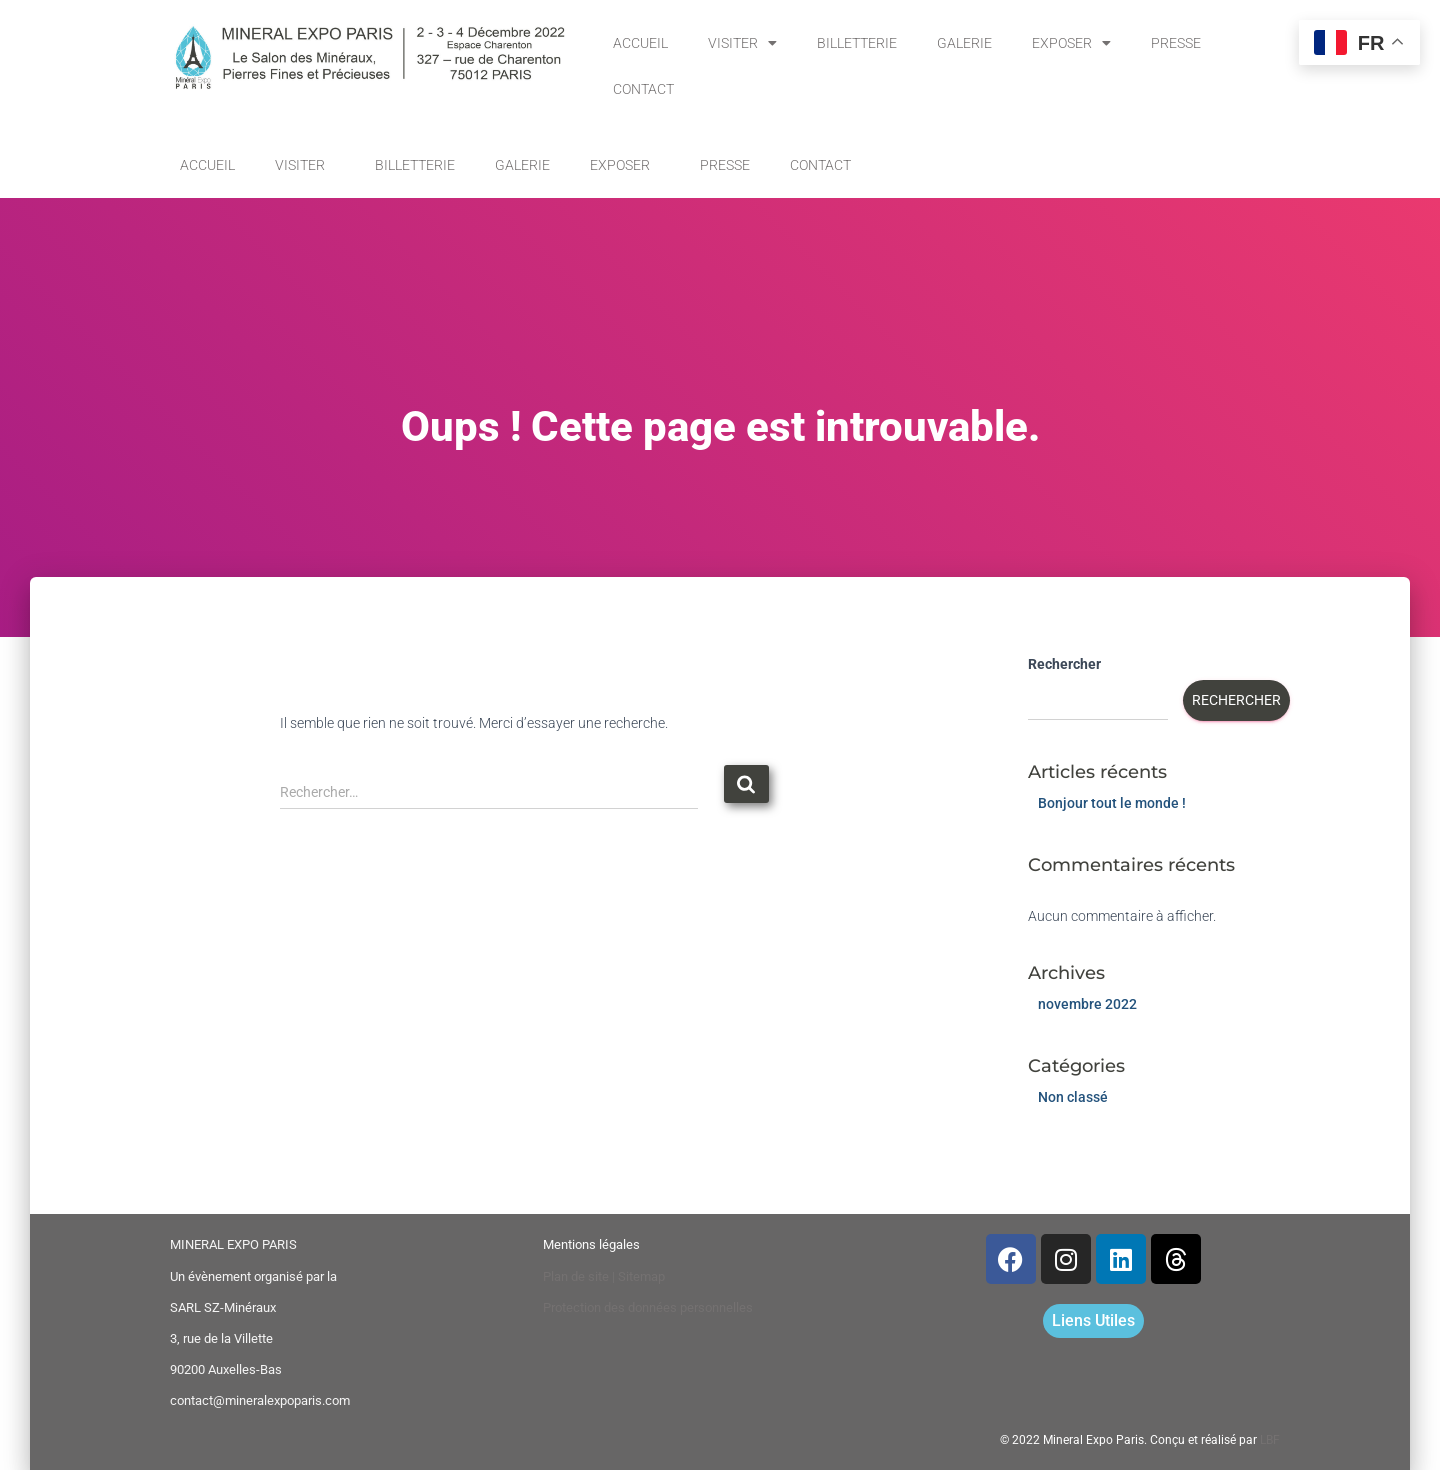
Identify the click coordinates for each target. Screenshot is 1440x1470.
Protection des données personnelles (648, 1307)
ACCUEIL (640, 43)
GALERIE (964, 43)
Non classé (1073, 1097)
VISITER (742, 43)
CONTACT (643, 89)
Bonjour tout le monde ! (1112, 803)
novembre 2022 (1087, 1004)
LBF (1270, 1440)
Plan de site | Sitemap (604, 1276)
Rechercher (1064, 664)
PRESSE (1176, 43)
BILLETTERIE (857, 43)
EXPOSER (1071, 43)
